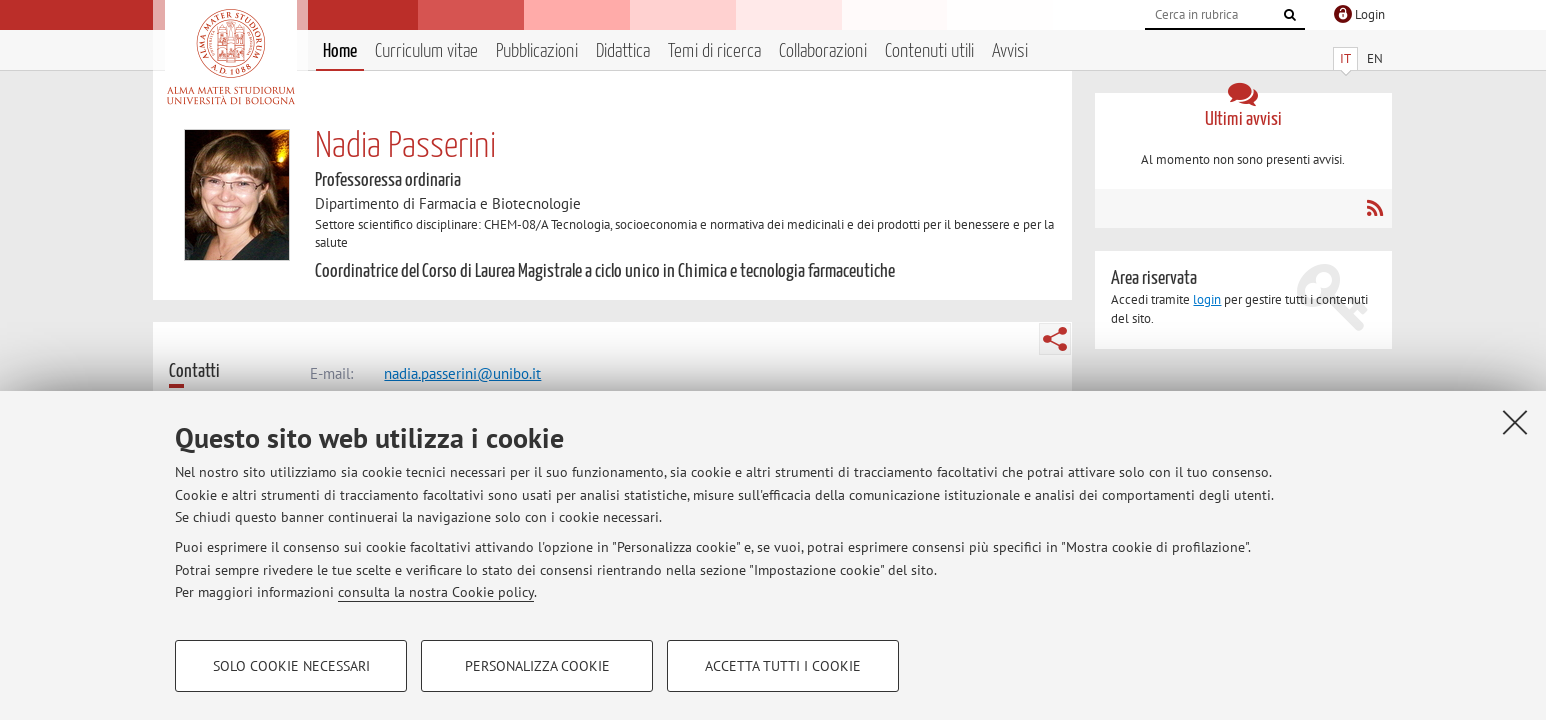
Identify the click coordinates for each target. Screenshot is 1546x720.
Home (340, 51)
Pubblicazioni (537, 51)
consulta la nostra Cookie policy (436, 592)
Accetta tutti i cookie (783, 666)
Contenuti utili (929, 51)
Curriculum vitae (426, 51)
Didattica (623, 51)
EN (1375, 58)
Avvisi (1010, 51)
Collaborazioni (823, 51)
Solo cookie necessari (291, 666)
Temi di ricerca (714, 51)
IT (1345, 58)
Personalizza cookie (537, 666)
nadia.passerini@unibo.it (462, 373)
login (1207, 299)
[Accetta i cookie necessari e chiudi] (1515, 422)
